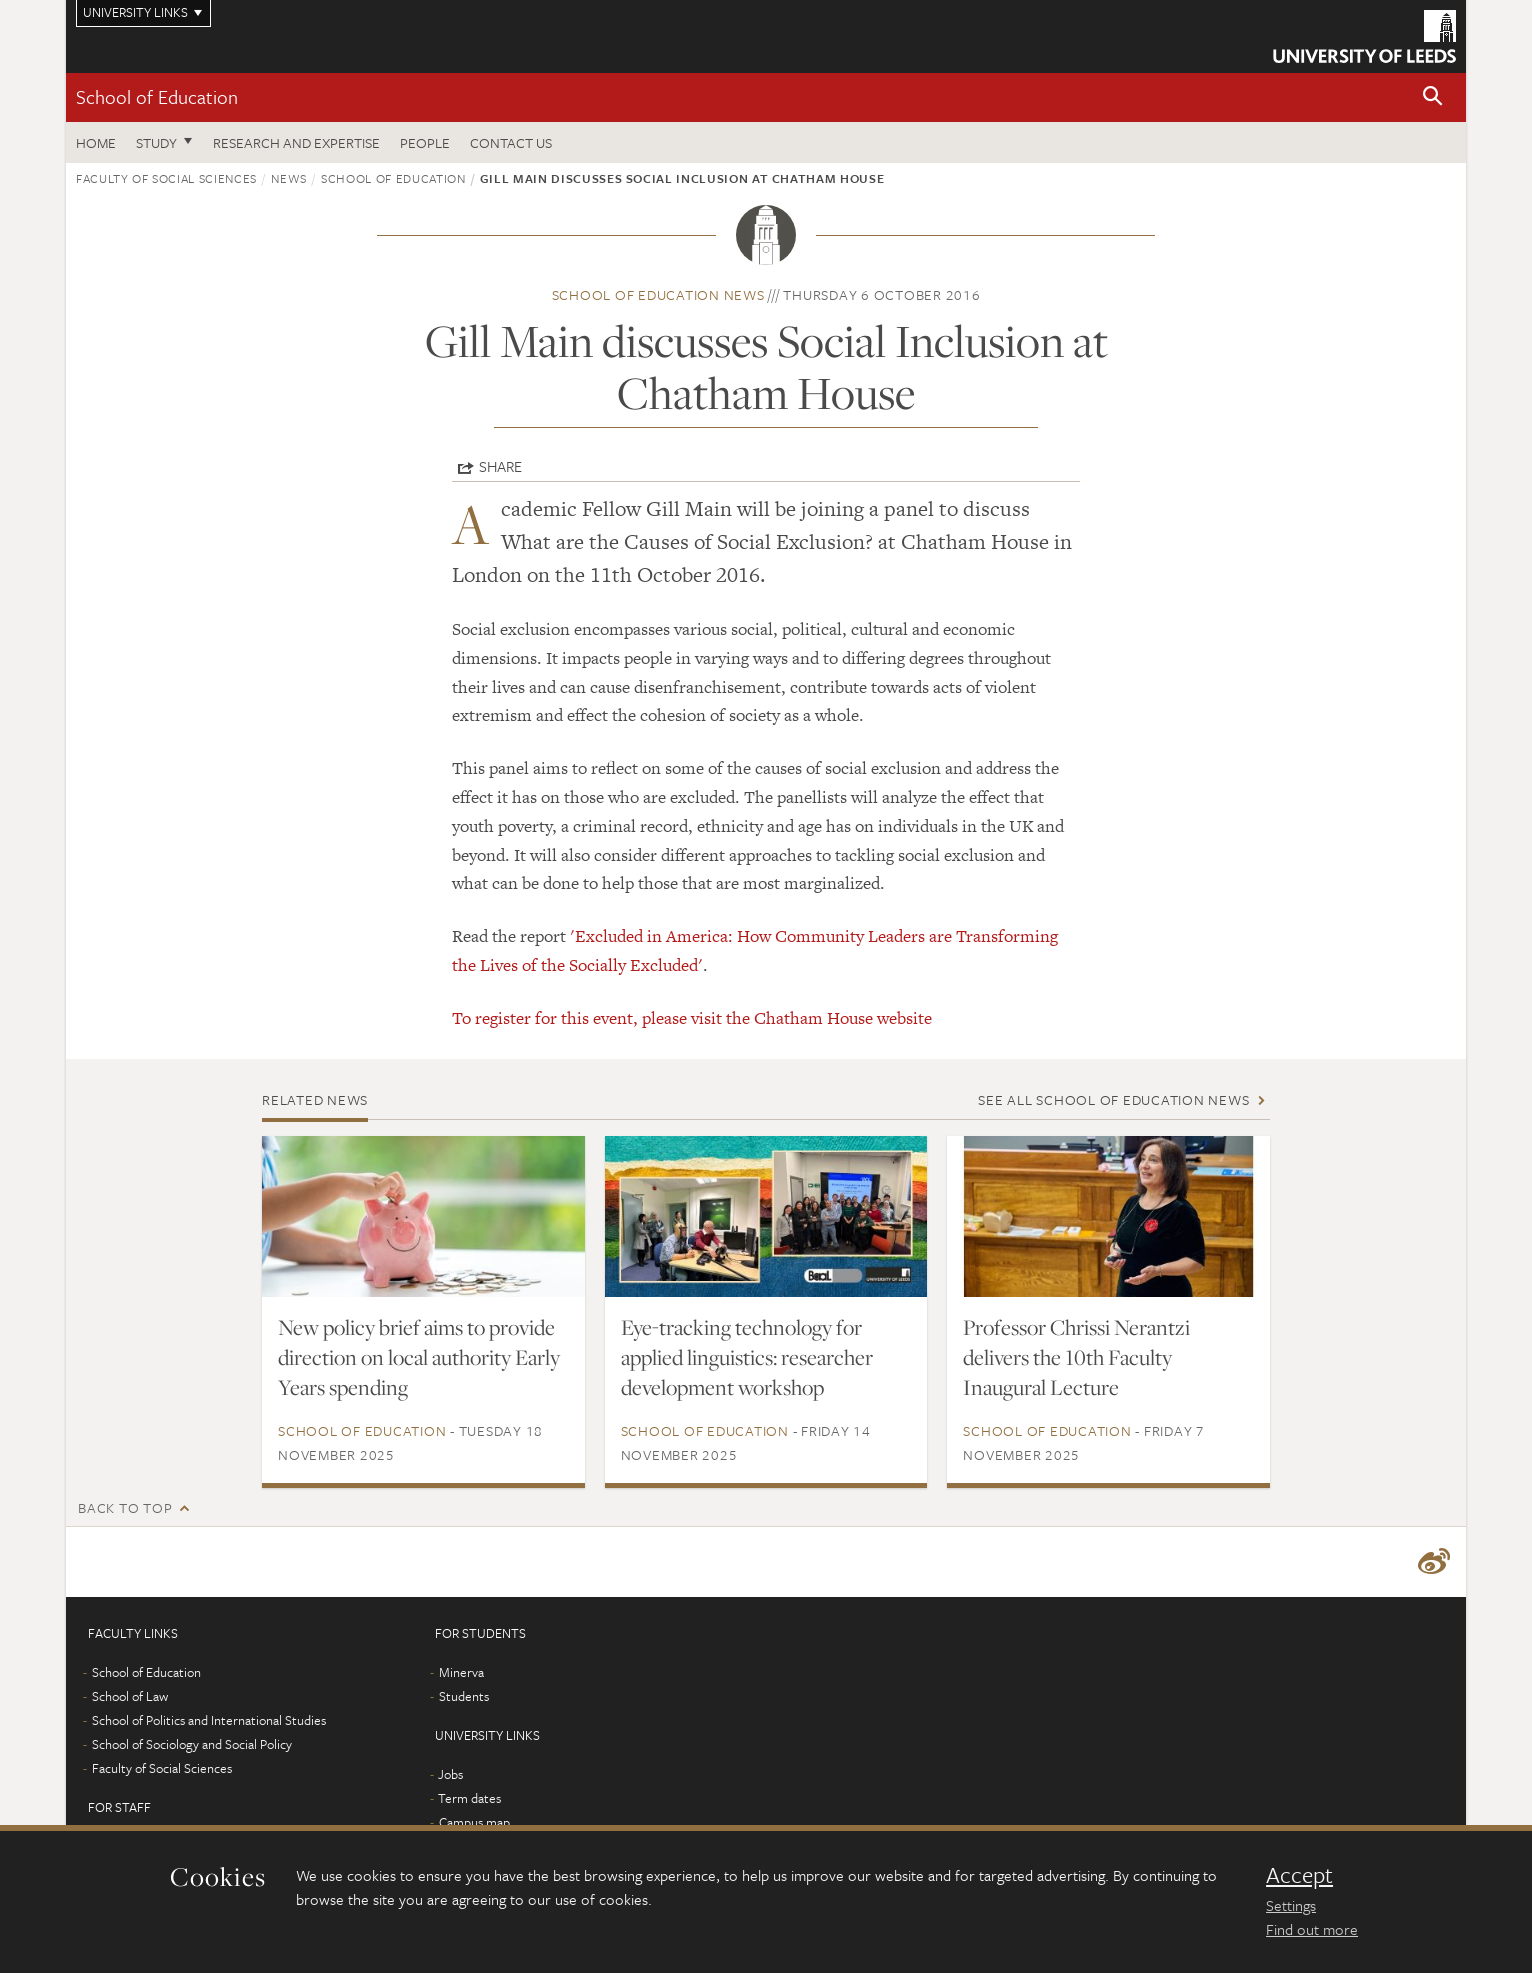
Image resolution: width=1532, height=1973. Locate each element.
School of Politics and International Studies (209, 1720)
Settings (1291, 1905)
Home (96, 142)
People (425, 142)
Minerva (461, 1672)
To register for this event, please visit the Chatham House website (692, 1018)
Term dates (469, 1798)
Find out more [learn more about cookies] (1312, 1929)
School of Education (157, 96)
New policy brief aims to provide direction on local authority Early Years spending (419, 1357)
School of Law (130, 1696)
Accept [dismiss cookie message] (1299, 1875)
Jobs (450, 1774)
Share (500, 466)
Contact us (511, 142)
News (289, 178)
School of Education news (658, 294)
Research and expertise (296, 142)
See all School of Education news (1113, 1099)
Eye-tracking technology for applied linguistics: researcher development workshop (747, 1357)
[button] (1433, 97)
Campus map (474, 1822)
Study (156, 142)
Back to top (125, 1507)
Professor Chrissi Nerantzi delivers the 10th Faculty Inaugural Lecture (1076, 1357)
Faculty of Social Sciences (166, 178)
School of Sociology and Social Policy (192, 1744)
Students (464, 1696)
